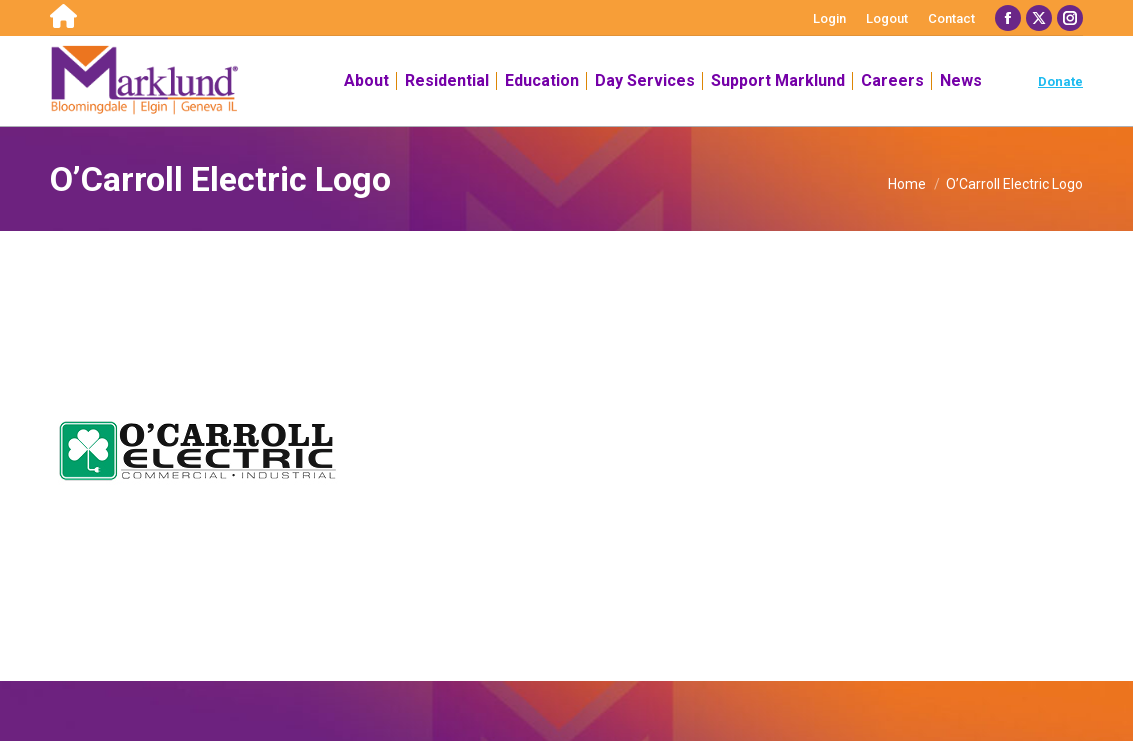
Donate (1060, 81)
